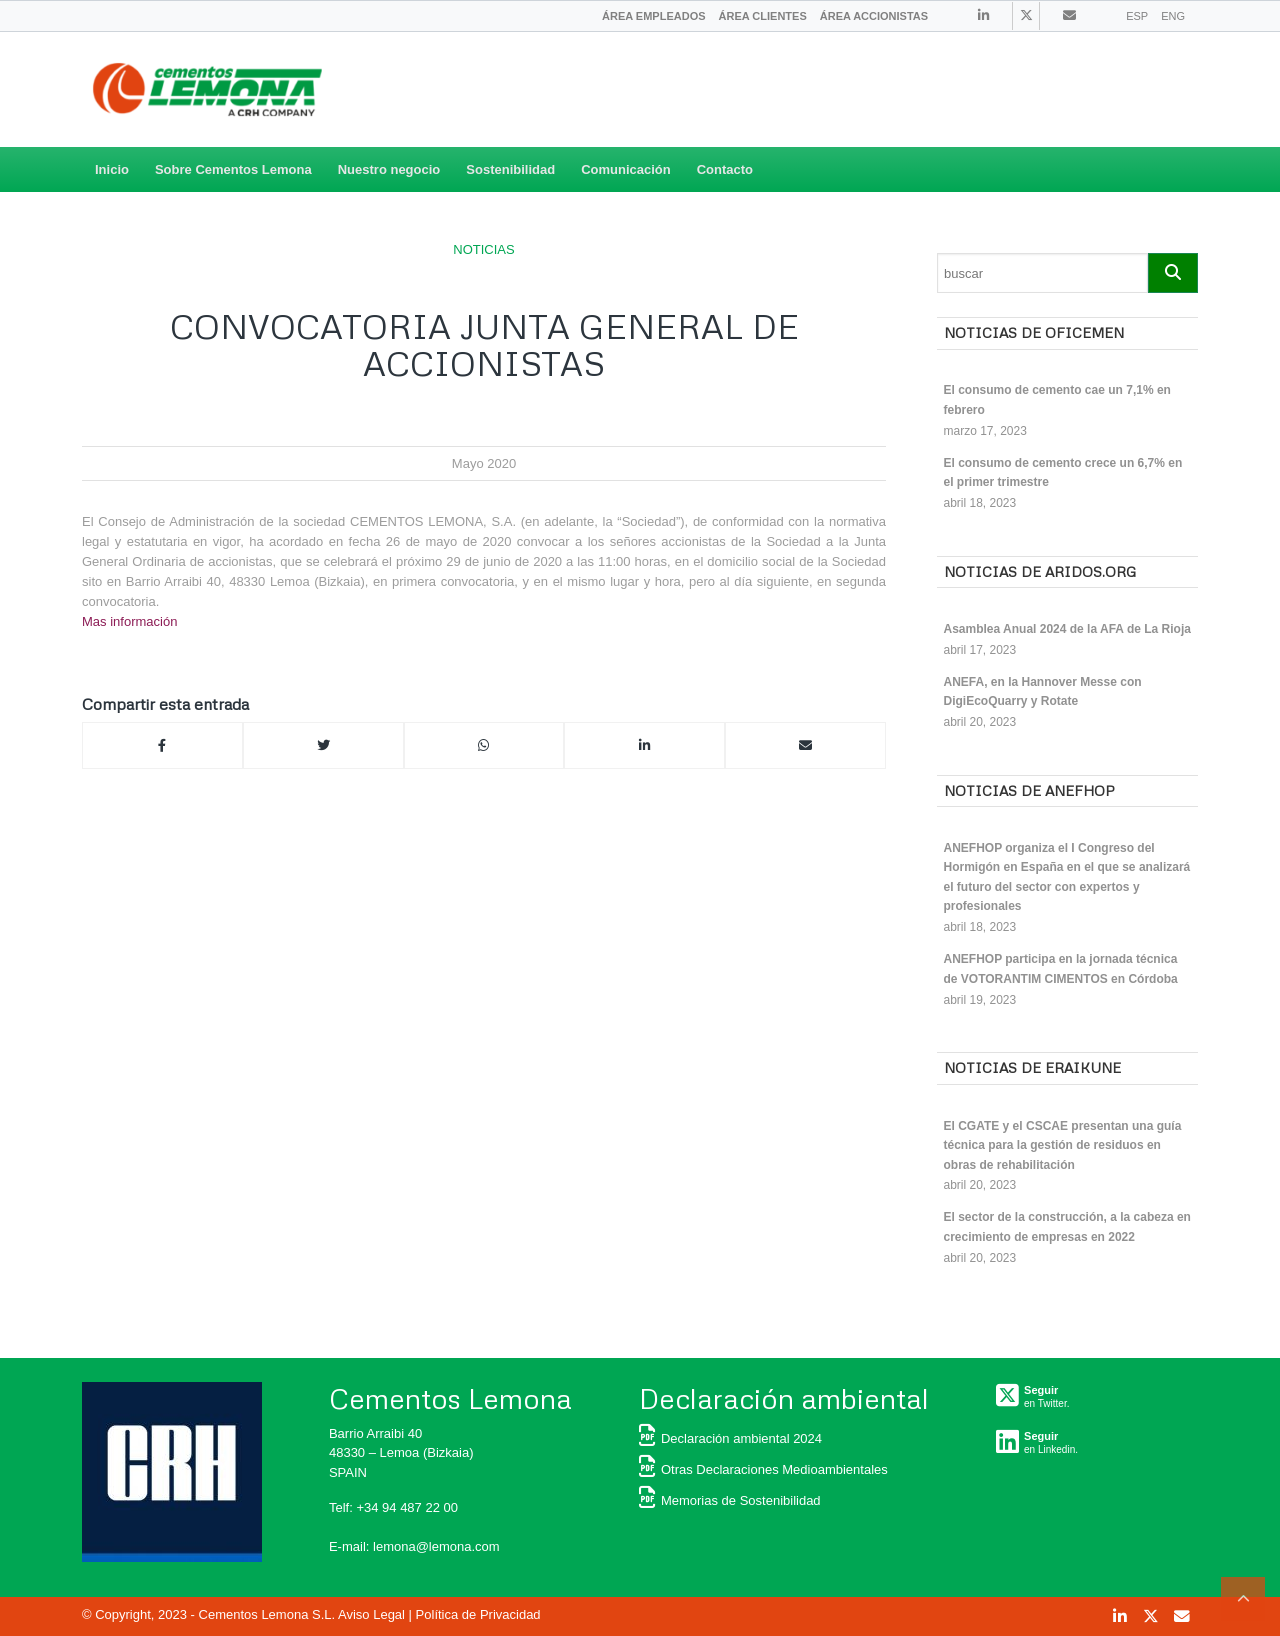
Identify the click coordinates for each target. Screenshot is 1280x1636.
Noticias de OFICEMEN (1034, 332)
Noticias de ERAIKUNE (1032, 1067)
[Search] (1042, 273)
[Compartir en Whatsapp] (484, 746)
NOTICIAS (483, 249)
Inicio (112, 169)
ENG (1173, 16)
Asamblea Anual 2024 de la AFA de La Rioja (1067, 629)
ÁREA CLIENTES (763, 16)
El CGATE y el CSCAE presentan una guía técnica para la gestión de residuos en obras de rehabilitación (1063, 1145)
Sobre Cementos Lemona (233, 169)
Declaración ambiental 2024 (730, 1438)
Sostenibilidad (510, 169)
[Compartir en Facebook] (162, 746)
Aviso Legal (371, 1614)
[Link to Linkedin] (983, 15)
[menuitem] (654, 16)
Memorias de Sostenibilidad (730, 1500)
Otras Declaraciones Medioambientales (763, 1469)
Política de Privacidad (478, 1614)
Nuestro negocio (389, 169)
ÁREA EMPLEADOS (654, 16)
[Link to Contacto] (1069, 15)
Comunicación (626, 169)
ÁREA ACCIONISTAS (874, 16)
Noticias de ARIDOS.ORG (1040, 571)
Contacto (725, 169)
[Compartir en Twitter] (323, 746)
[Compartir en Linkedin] (644, 746)
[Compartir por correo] (805, 746)
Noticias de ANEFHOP (1029, 790)
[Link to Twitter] (1026, 16)
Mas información (129, 621)
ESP (1137, 16)
